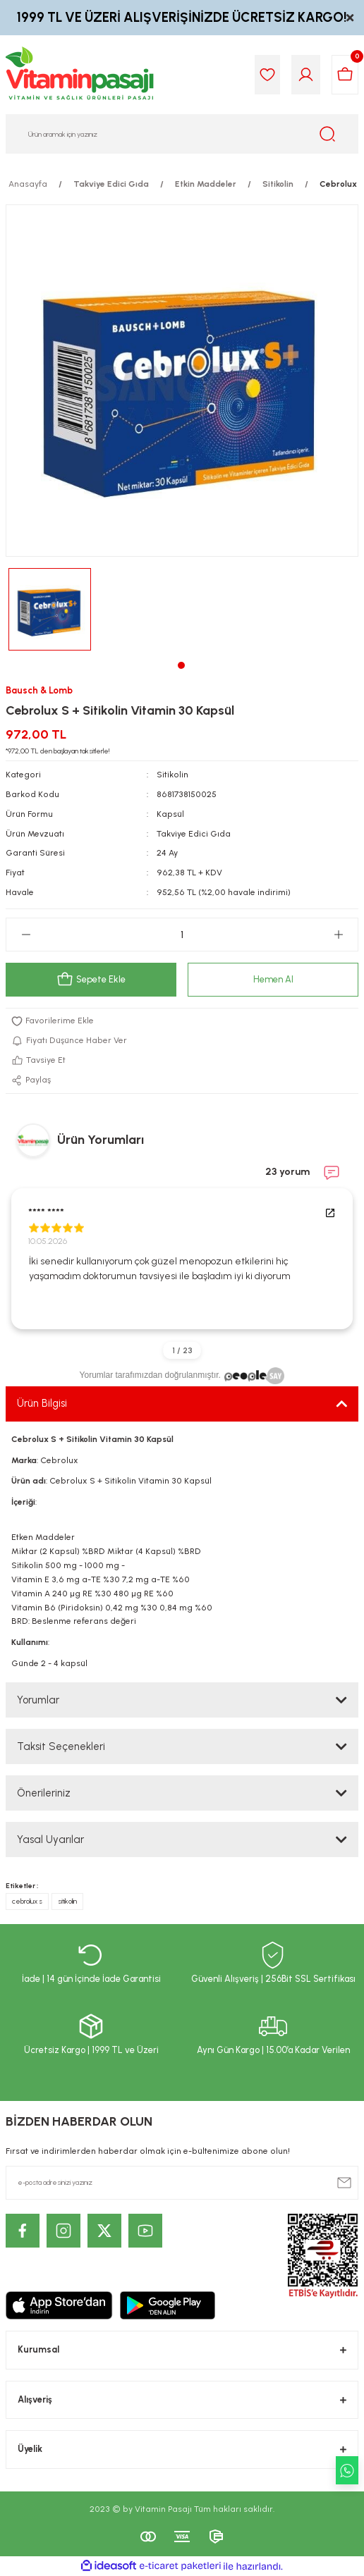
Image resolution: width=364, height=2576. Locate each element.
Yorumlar (38, 1700)
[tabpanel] (50, 609)
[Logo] (80, 75)
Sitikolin (172, 774)
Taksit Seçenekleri (61, 1746)
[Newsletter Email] (182, 2183)
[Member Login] (306, 74)
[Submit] (344, 2183)
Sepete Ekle (91, 979)
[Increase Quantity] (338, 934)
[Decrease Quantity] (25, 934)
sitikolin (67, 1901)
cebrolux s (27, 1901)
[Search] (182, 134)
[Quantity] (182, 934)
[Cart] (345, 74)
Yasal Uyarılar (50, 1839)
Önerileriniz (44, 1793)
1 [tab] (181, 665)
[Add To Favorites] (182, 1021)
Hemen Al (273, 979)
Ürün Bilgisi (42, 1403)
